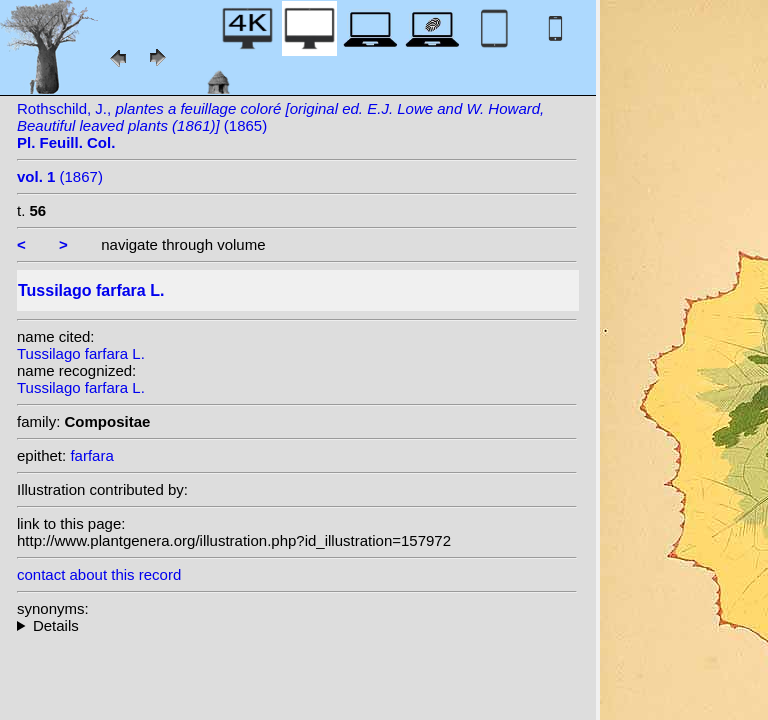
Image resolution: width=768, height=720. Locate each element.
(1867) (60, 176)
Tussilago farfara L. (81, 353)
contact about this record (99, 574)
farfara (91, 455)
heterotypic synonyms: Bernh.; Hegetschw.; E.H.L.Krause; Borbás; (297, 625)
